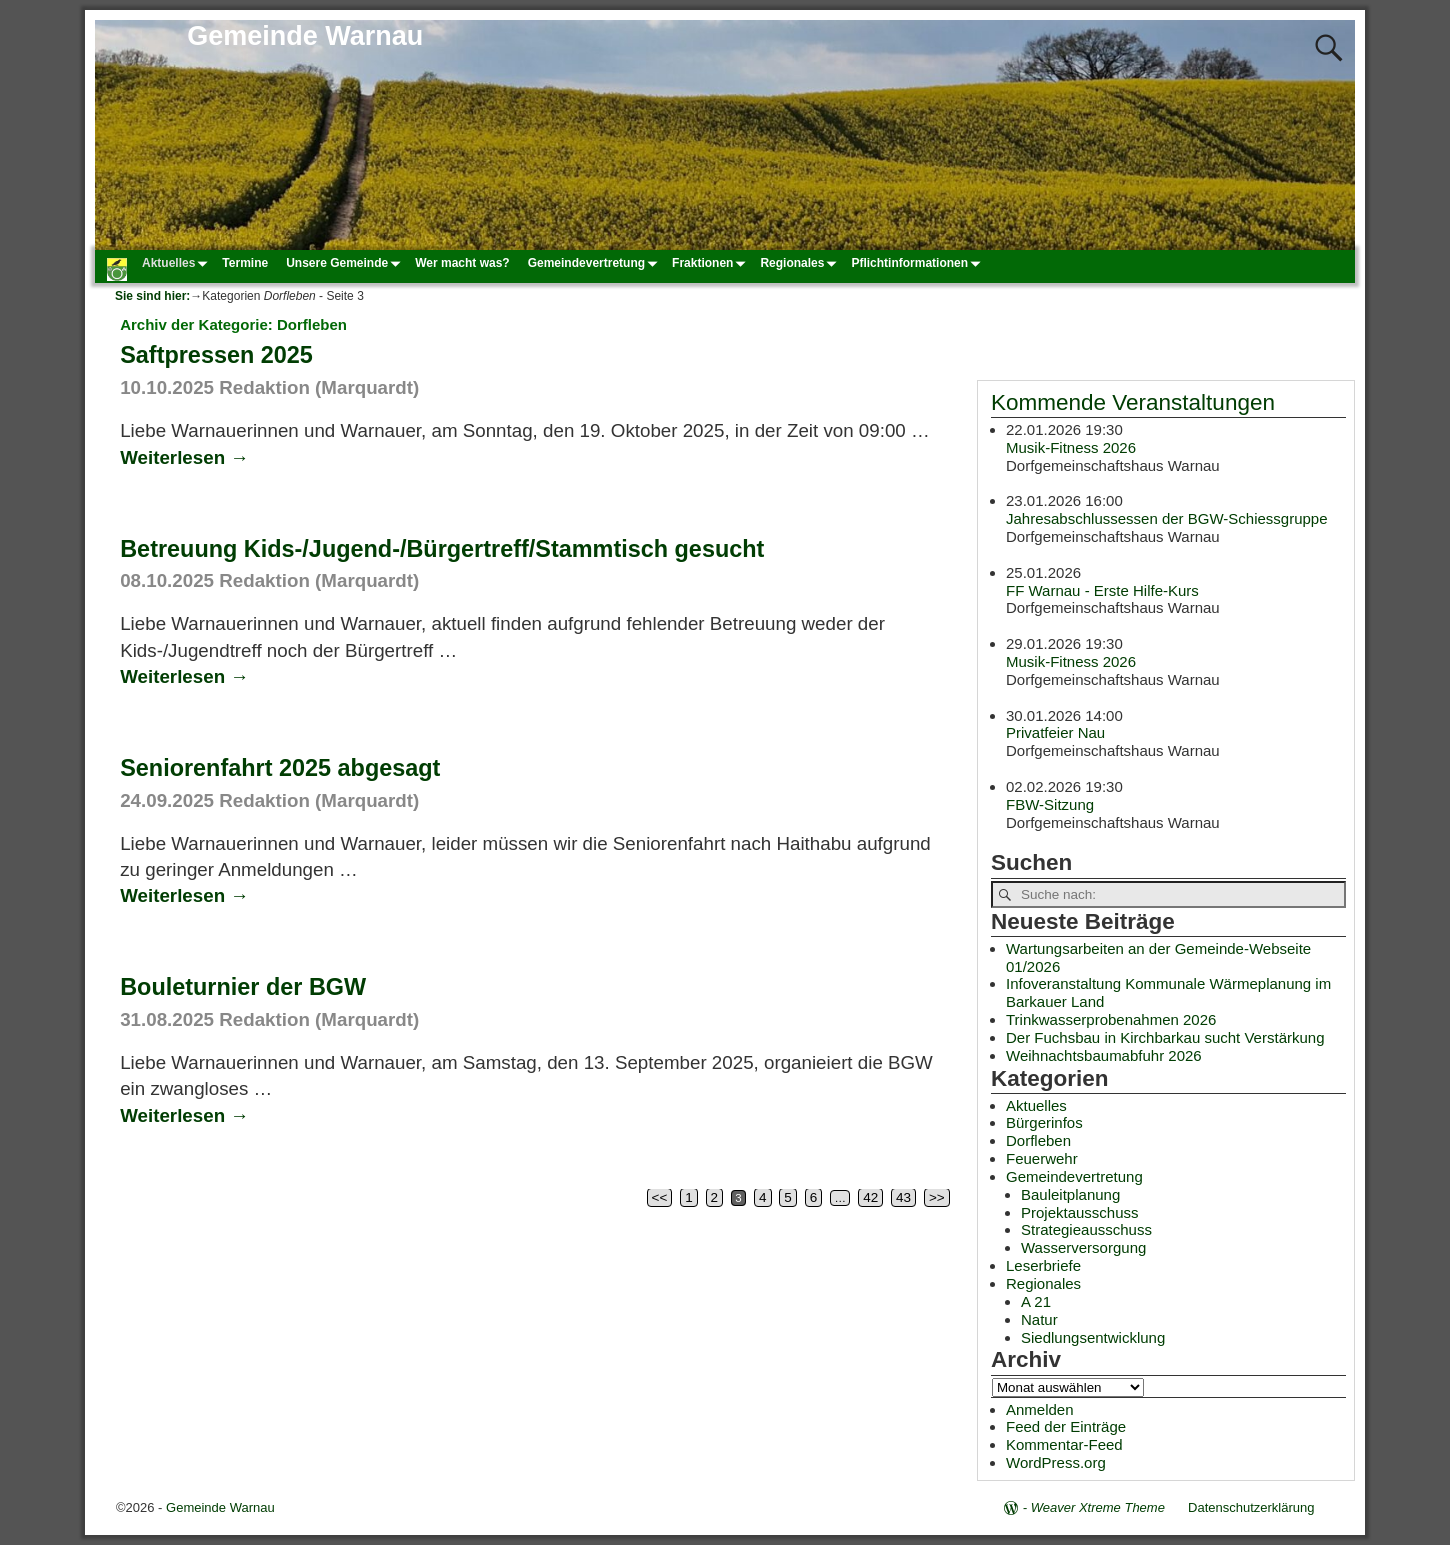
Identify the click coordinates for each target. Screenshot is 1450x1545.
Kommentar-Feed (1064, 1444)
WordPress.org (1056, 1462)
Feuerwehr (1042, 1158)
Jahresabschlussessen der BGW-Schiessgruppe (1167, 518)
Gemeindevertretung (595, 263)
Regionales (801, 263)
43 (903, 1197)
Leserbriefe (1043, 1265)
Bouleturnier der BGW (243, 987)
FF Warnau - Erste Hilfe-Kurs (1102, 589)
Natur (1039, 1319)
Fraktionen (711, 263)
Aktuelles (177, 263)
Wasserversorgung (1083, 1247)
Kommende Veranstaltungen (1133, 402)
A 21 (1036, 1301)
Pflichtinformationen (918, 263)
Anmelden (1040, 1409)
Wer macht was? (462, 263)
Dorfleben (1038, 1140)
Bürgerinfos (1044, 1122)
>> (937, 1197)
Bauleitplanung (1070, 1194)
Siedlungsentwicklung (1093, 1337)
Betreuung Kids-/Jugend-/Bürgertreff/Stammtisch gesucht (442, 549)
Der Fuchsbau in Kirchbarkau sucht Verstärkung (1165, 1037)
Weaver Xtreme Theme (1098, 1507)
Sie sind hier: (152, 296)
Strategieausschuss (1086, 1229)
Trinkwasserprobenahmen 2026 (1111, 1019)
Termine (245, 263)
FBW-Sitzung (1050, 803)
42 (870, 1197)
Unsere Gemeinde (346, 263)
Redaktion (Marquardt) (319, 387)
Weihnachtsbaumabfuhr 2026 (1104, 1055)
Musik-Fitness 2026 (1071, 446)
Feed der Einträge (1066, 1426)
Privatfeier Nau (1055, 732)
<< (660, 1197)
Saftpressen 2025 (216, 355)
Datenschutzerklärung (1251, 1507)
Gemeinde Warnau (305, 36)
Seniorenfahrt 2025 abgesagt (280, 768)
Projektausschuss (1080, 1212)
